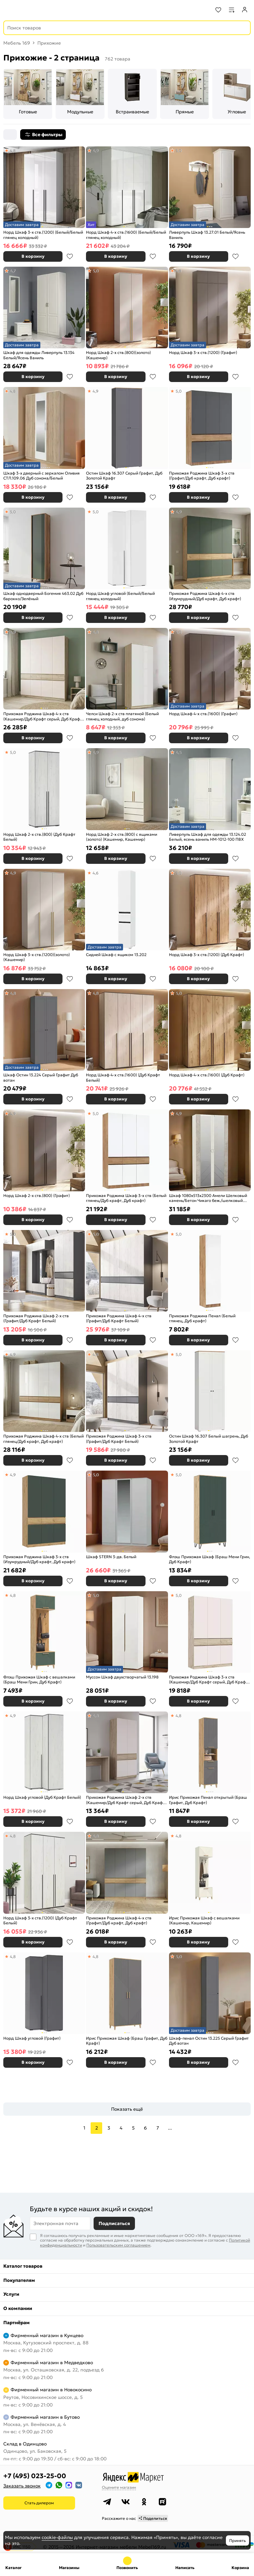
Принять (237, 2540)
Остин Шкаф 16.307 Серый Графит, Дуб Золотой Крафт (124, 476)
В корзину (33, 256)
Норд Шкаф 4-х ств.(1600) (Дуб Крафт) (206, 1074)
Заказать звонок (22, 2486)
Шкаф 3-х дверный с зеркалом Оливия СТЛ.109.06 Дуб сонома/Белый (41, 476)
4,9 (96, 150)
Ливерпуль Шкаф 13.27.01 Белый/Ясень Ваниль (207, 235)
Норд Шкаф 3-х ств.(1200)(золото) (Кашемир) (36, 957)
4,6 (96, 872)
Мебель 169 (16, 43)
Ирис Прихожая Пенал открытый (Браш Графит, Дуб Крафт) (208, 1800)
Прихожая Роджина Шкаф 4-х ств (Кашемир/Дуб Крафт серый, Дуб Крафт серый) (42, 716)
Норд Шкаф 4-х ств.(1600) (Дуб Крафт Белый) (123, 1077)
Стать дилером (39, 2502)
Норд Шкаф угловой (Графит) (32, 2038)
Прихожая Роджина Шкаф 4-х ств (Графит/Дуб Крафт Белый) (118, 1318)
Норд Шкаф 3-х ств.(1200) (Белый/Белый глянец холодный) (43, 235)
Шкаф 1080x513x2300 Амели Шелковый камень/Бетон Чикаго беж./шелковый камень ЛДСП (208, 1198)
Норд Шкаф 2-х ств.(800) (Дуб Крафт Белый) (39, 837)
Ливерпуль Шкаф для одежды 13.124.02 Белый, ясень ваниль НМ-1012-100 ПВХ (207, 837)
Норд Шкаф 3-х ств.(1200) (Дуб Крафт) (206, 954)
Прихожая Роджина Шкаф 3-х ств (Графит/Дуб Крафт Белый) (118, 1439)
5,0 (179, 150)
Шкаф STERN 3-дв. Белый (111, 1556)
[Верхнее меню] (9, 10)
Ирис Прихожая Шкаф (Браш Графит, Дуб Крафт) (126, 2041)
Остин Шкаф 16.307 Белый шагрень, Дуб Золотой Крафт (208, 1439)
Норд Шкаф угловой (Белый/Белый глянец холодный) (120, 596)
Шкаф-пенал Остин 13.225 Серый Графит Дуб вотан (209, 2041)
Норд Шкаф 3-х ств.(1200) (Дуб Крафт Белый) (40, 1920)
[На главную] (30, 10)
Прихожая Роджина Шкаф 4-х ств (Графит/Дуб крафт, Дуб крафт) (118, 1920)
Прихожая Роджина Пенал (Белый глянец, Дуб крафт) (202, 1318)
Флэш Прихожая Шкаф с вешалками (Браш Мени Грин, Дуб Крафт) (39, 1679)
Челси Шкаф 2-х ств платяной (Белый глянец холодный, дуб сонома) (122, 716)
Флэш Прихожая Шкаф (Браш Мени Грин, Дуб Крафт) (209, 1559)
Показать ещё (127, 2109)
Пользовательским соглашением (118, 2245)
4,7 (13, 270)
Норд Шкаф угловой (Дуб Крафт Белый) (42, 1797)
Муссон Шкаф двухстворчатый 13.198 (122, 1676)
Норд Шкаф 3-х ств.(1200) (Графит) (203, 352)
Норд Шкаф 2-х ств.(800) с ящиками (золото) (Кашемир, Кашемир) (121, 837)
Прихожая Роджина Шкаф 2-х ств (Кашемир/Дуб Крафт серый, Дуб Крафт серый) (125, 1800)
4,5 (178, 752)
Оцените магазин (119, 2487)
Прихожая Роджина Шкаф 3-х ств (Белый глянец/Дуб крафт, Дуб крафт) (126, 1198)
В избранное (70, 256)
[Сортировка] (10, 134)
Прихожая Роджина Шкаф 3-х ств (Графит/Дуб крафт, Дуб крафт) (201, 476)
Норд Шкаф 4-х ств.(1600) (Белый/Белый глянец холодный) (126, 235)
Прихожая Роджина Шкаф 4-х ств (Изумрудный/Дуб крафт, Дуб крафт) (205, 596)
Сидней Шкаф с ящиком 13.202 (116, 954)
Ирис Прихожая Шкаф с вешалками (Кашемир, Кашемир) (204, 1920)
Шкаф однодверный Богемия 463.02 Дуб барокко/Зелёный (43, 596)
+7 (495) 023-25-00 (34, 2476)
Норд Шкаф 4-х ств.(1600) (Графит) (203, 713)
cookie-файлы (57, 2537)
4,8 (13, 150)
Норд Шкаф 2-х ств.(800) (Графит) (36, 1195)
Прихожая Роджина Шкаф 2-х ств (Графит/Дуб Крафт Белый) (36, 1318)
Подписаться (114, 2223)
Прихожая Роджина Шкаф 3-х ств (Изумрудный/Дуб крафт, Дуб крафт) (39, 1559)
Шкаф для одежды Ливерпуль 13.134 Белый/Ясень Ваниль (38, 355)
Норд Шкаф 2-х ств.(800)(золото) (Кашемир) (118, 355)
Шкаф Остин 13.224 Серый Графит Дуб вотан (40, 1077)
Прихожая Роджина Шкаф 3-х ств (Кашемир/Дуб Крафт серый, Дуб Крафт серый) (208, 1679)
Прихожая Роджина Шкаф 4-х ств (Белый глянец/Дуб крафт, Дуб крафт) (43, 1439)
